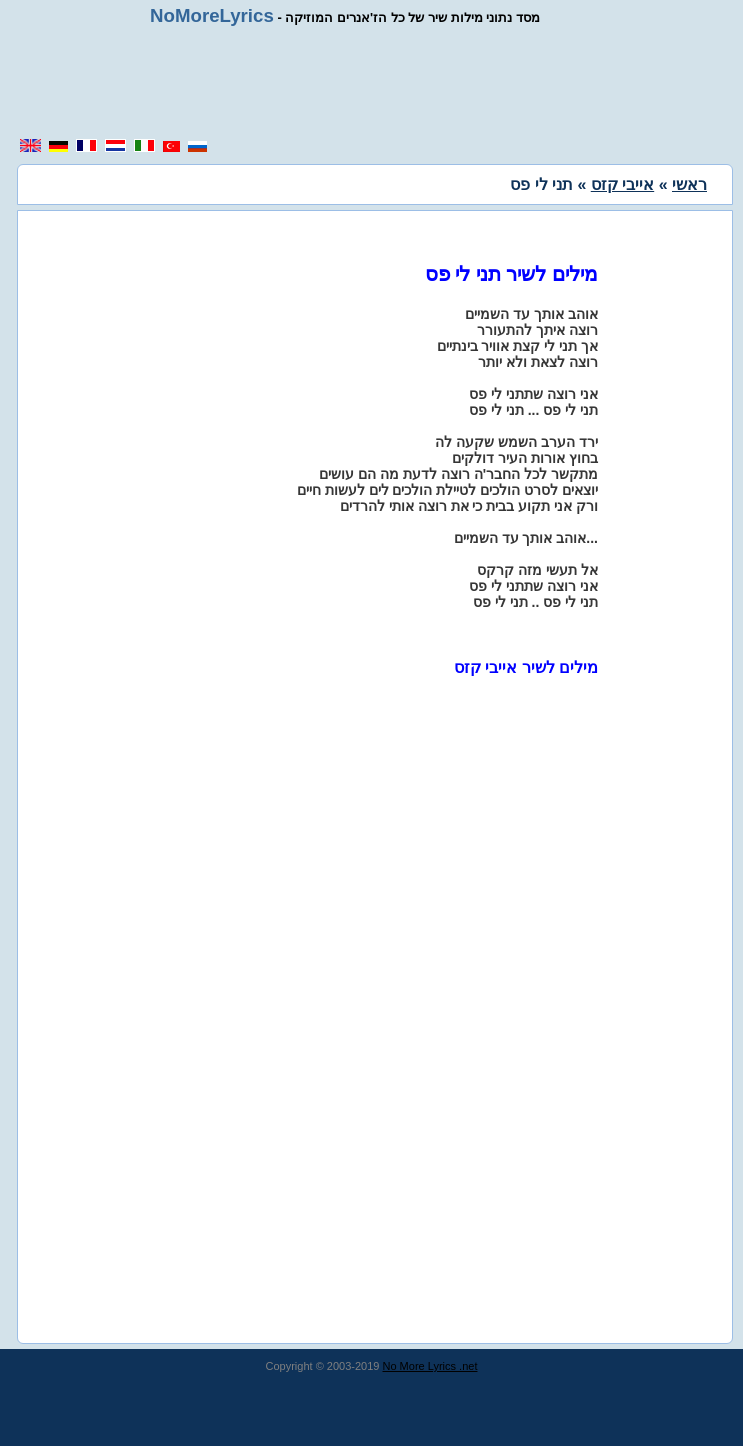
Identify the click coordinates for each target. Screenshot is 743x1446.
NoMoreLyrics (212, 15)
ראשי (689, 184)
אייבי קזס (622, 184)
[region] (379, 82)
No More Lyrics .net (430, 1366)
